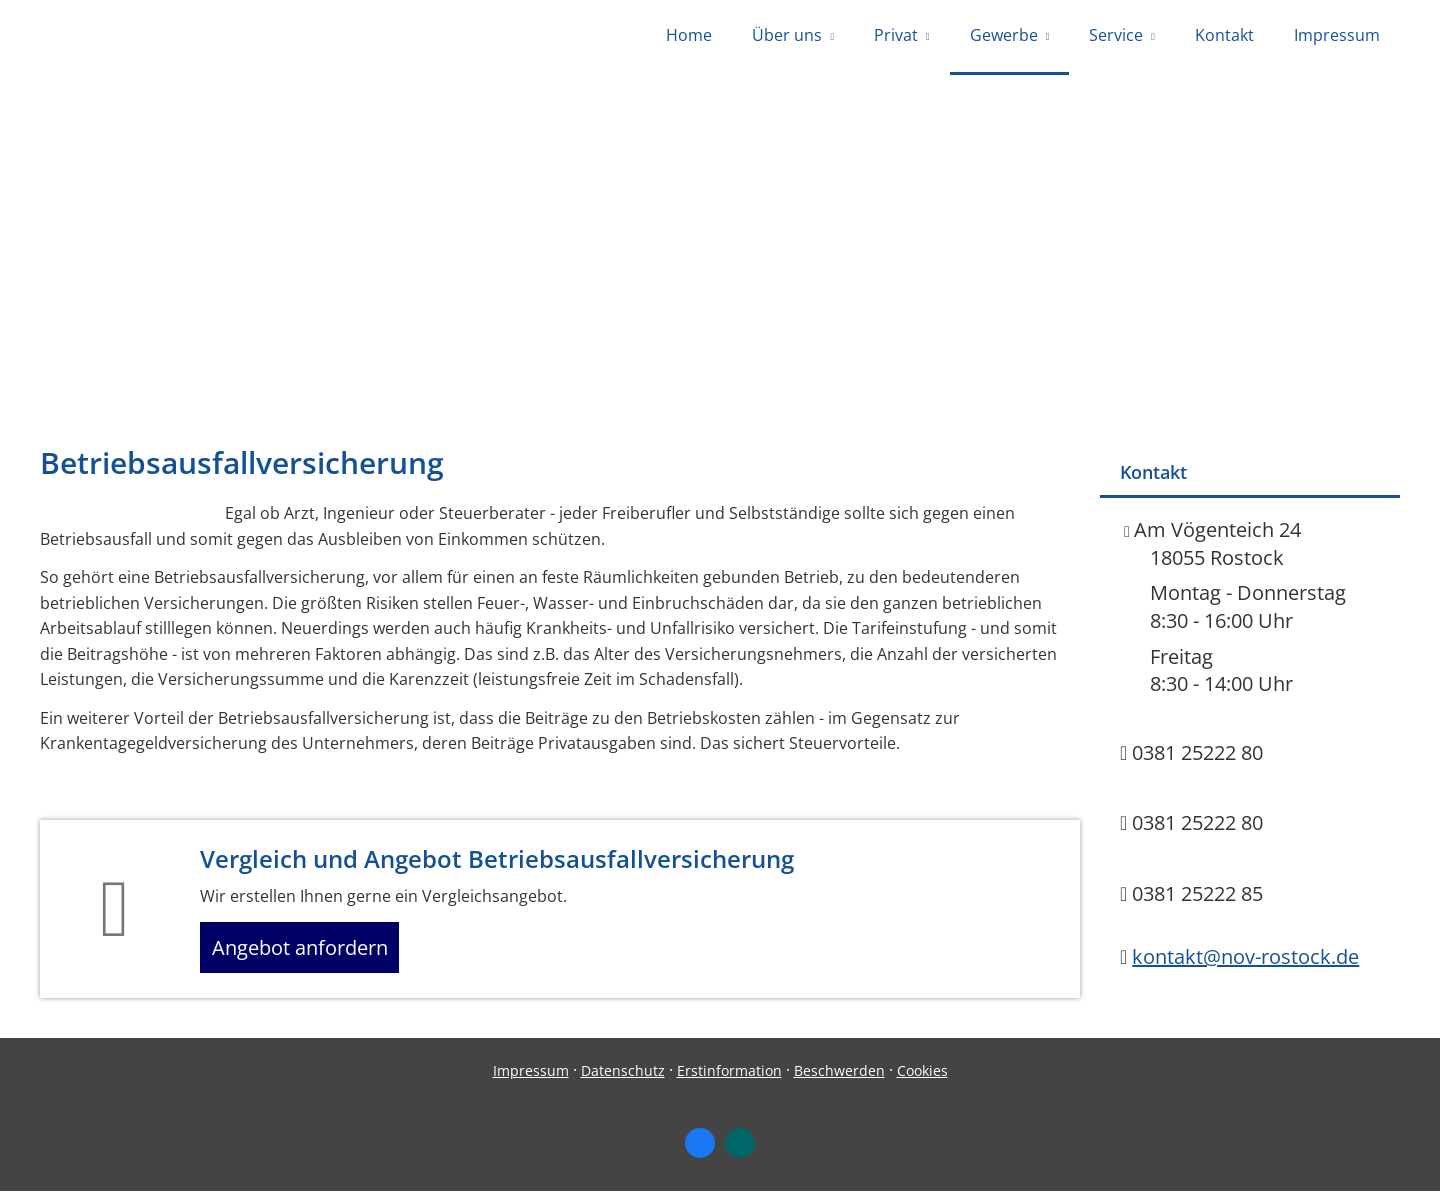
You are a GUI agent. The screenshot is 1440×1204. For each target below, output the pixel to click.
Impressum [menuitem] (1337, 38)
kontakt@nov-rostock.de (1245, 961)
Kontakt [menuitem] (1224, 38)
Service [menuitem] (1116, 38)
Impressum (531, 1083)
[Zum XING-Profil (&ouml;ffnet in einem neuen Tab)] (740, 1157)
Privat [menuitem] (896, 38)
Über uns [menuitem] (787, 38)
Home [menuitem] (689, 38)
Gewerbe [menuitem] (1004, 38)
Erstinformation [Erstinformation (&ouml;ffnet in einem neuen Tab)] (729, 1083)
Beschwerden (839, 1083)
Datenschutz (623, 1083)
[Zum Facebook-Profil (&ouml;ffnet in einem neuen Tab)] (700, 1157)
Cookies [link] (922, 1083)
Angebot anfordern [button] (310, 956)
